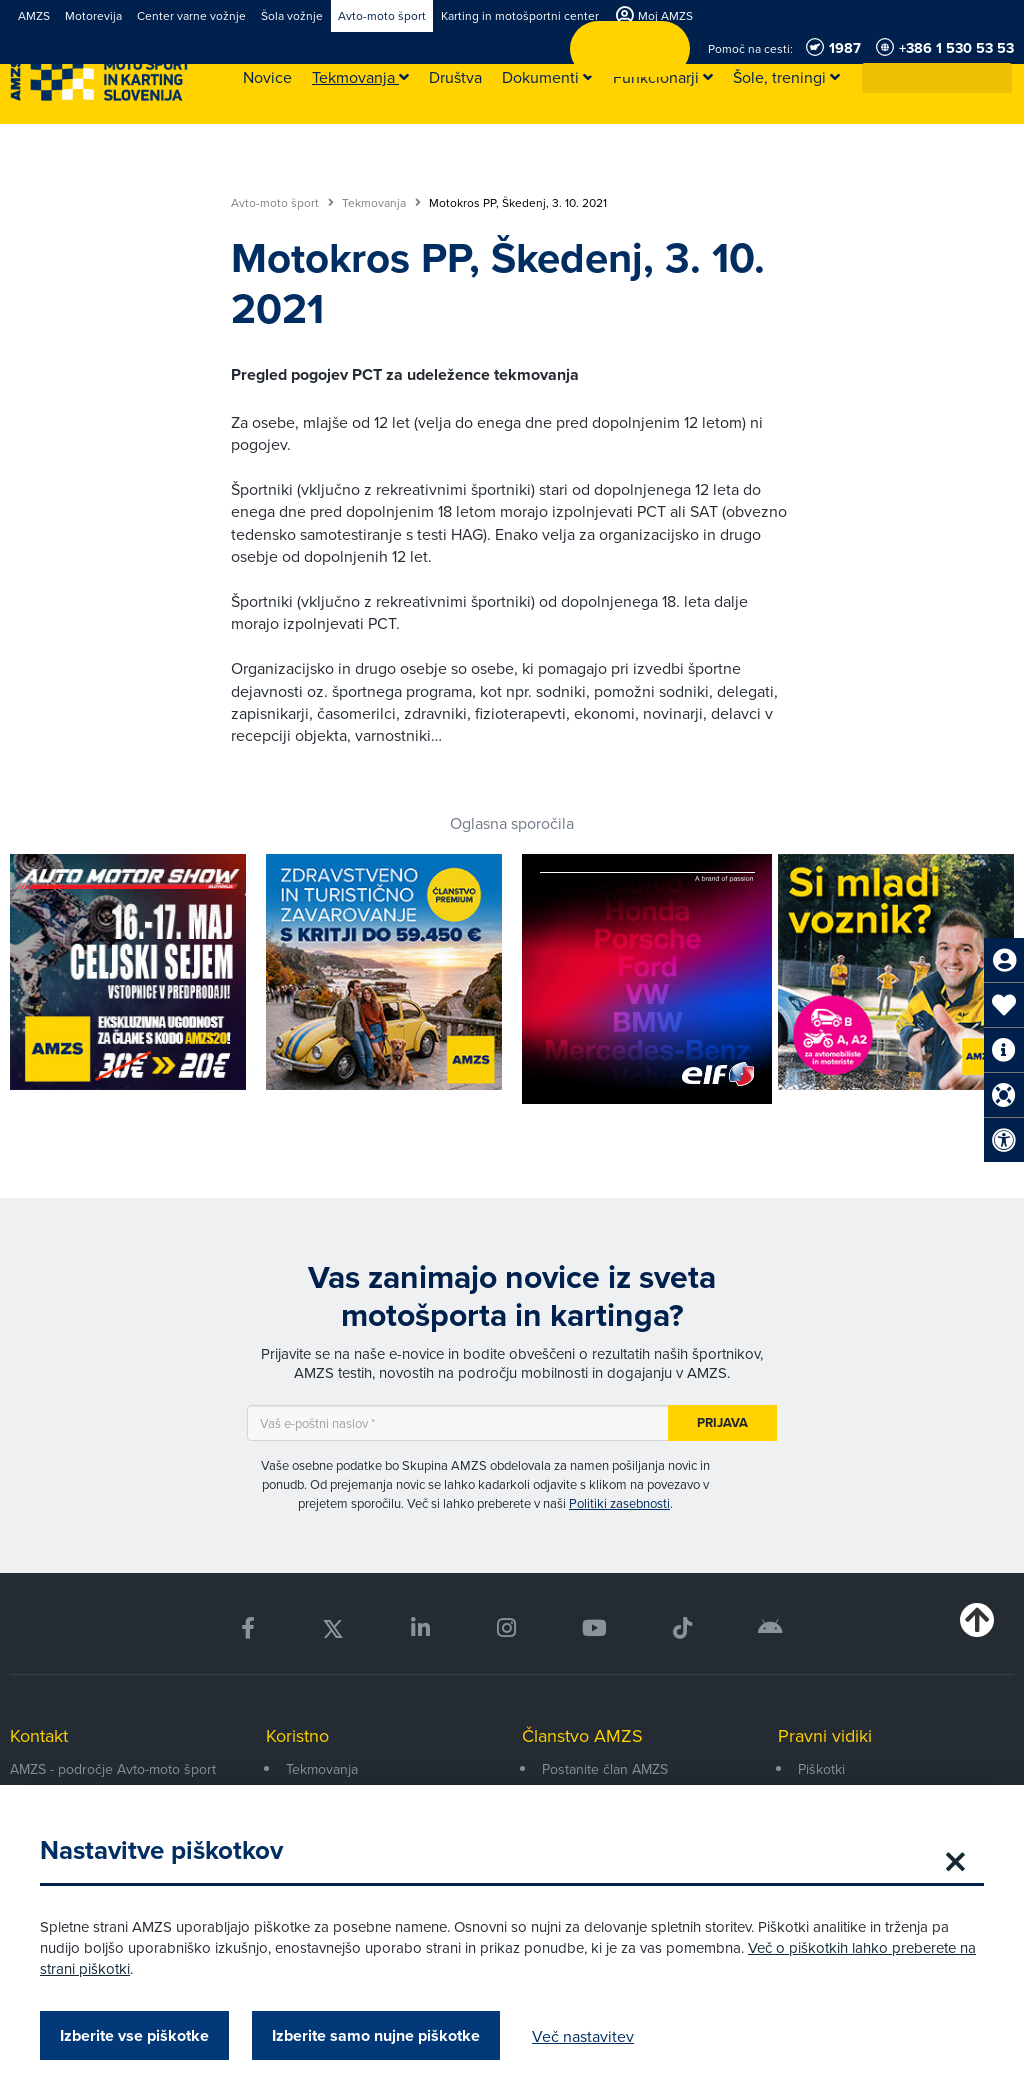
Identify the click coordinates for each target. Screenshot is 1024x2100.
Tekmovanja (381, 203)
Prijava (722, 1422)
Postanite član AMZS (605, 1769)
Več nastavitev (583, 2036)
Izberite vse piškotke (134, 2035)
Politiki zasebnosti (619, 1503)
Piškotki (821, 1769)
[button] (998, 78)
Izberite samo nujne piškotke (376, 2035)
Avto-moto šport (282, 203)
